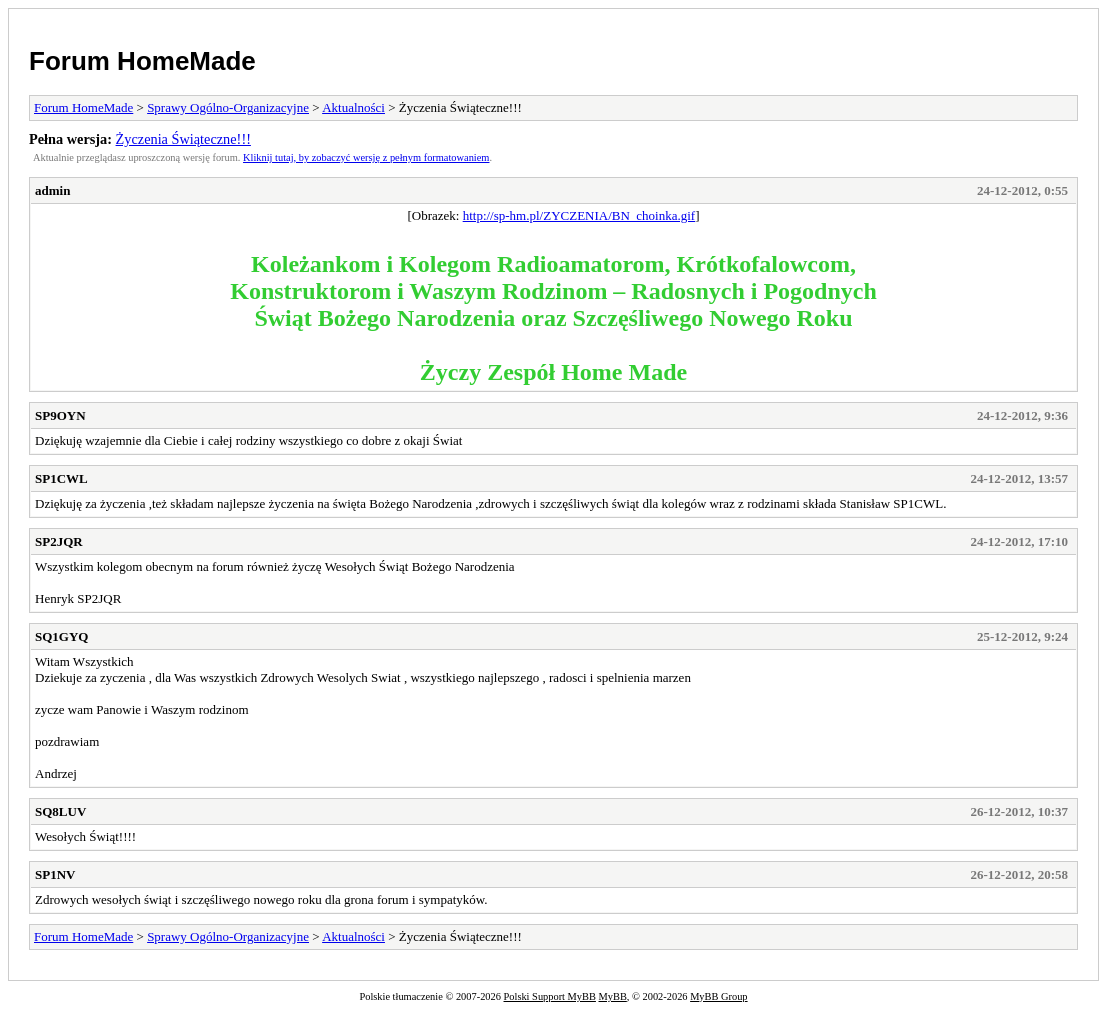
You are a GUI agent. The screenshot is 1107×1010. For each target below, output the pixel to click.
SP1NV (55, 874)
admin (52, 190)
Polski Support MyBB (550, 996)
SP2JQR (59, 541)
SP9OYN (60, 415)
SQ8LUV (60, 811)
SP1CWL (61, 478)
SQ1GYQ (61, 636)
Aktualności (353, 107)
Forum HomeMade (142, 61)
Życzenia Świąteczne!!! (183, 139)
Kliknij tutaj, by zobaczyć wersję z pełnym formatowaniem (366, 157)
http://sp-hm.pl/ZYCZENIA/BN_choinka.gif (579, 215)
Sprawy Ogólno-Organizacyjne (228, 107)
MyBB (613, 996)
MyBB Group (718, 996)
